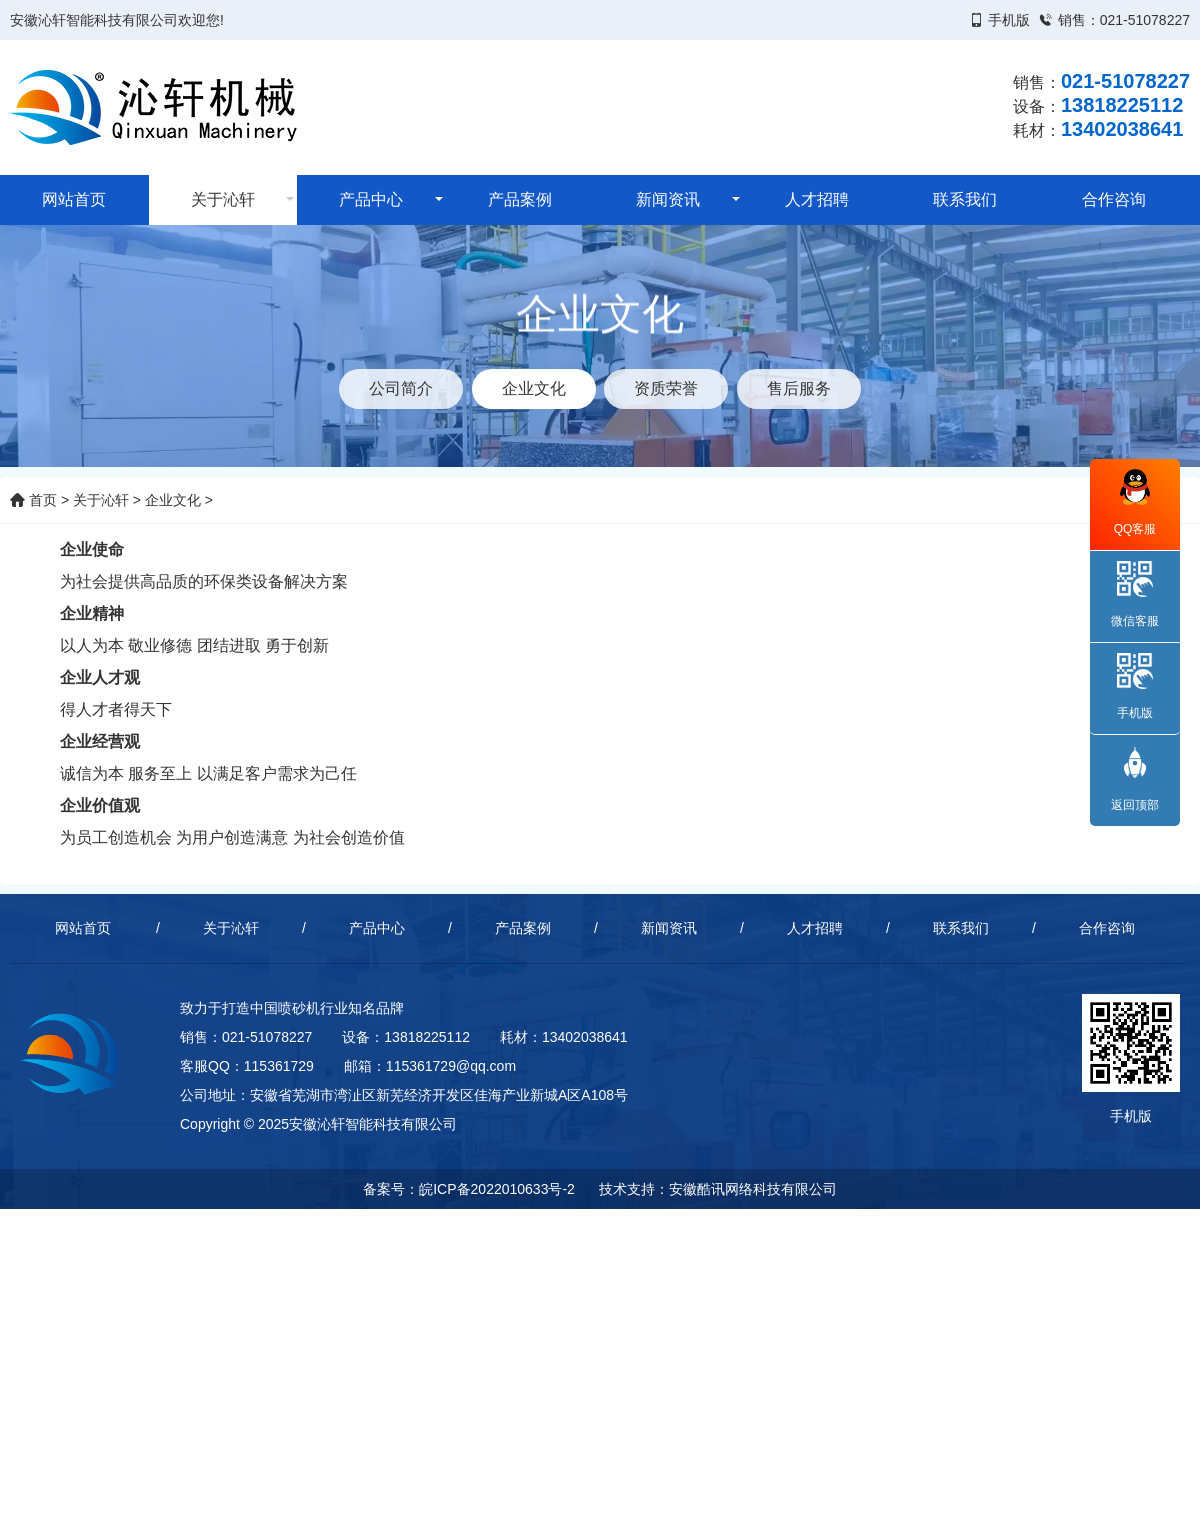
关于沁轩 (223, 199)
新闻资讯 (668, 199)
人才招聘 (817, 199)
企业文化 (173, 500)
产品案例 (520, 199)
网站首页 (74, 199)
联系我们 (965, 199)
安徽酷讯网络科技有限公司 (753, 1189)
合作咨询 (1114, 199)
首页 (33, 500)
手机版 (1009, 20)
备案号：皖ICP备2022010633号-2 (469, 1189)
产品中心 (371, 199)
